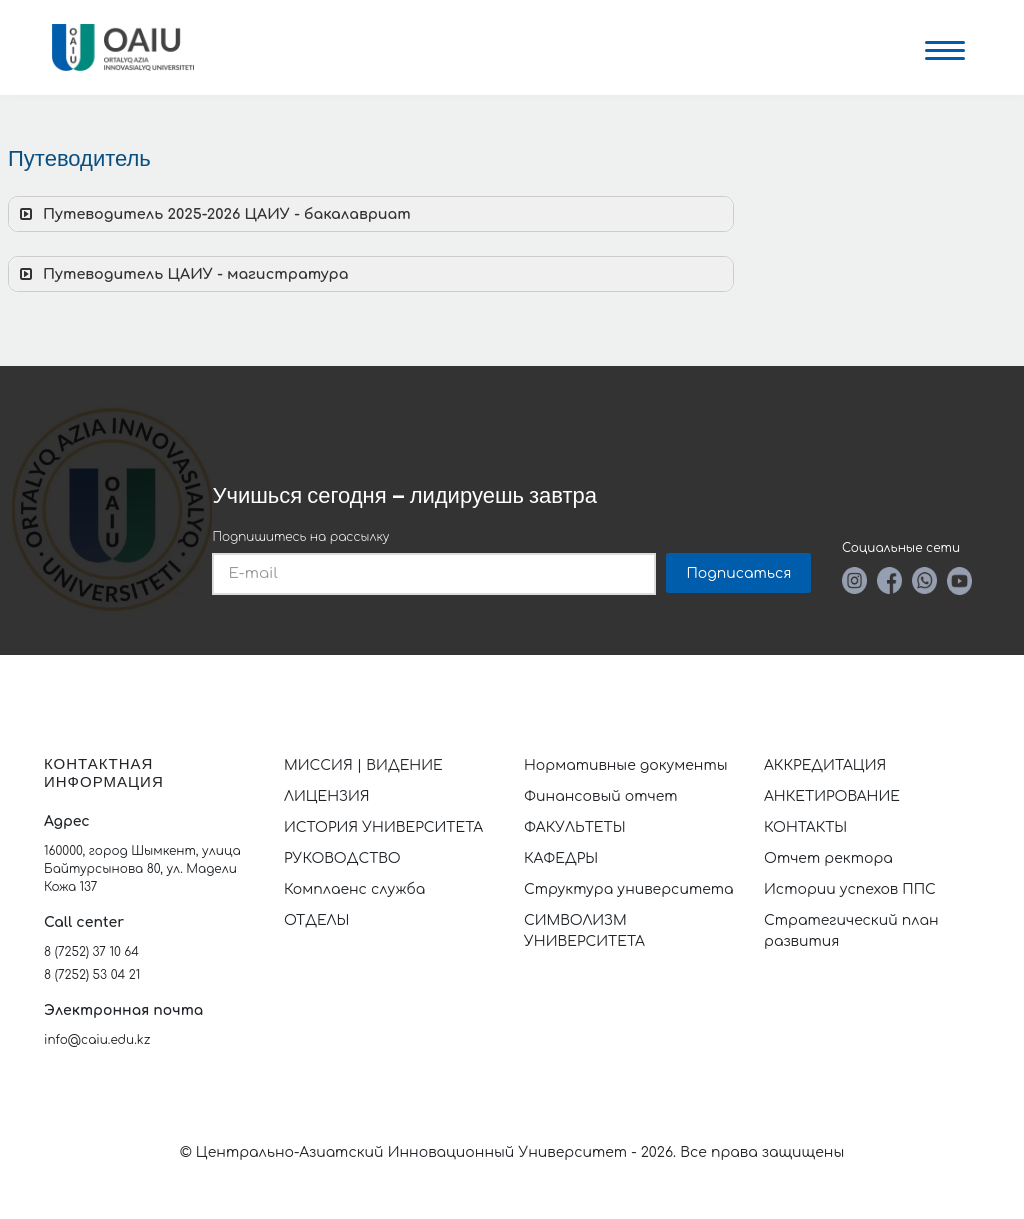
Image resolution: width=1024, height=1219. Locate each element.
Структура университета (629, 889)
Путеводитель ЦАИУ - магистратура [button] (182, 274)
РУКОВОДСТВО (342, 858)
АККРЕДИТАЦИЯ (825, 765)
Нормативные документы (626, 765)
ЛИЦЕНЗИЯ (327, 796)
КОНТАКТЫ (805, 827)
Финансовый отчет (601, 796)
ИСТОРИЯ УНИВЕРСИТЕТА (383, 827)
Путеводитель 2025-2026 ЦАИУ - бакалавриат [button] (213, 214)
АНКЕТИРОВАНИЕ (832, 796)
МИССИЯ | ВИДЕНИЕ (363, 765)
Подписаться (738, 573)
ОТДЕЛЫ (316, 920)
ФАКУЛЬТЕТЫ (575, 827)
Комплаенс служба (354, 889)
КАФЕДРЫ (561, 858)
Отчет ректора (828, 858)
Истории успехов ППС (850, 889)
